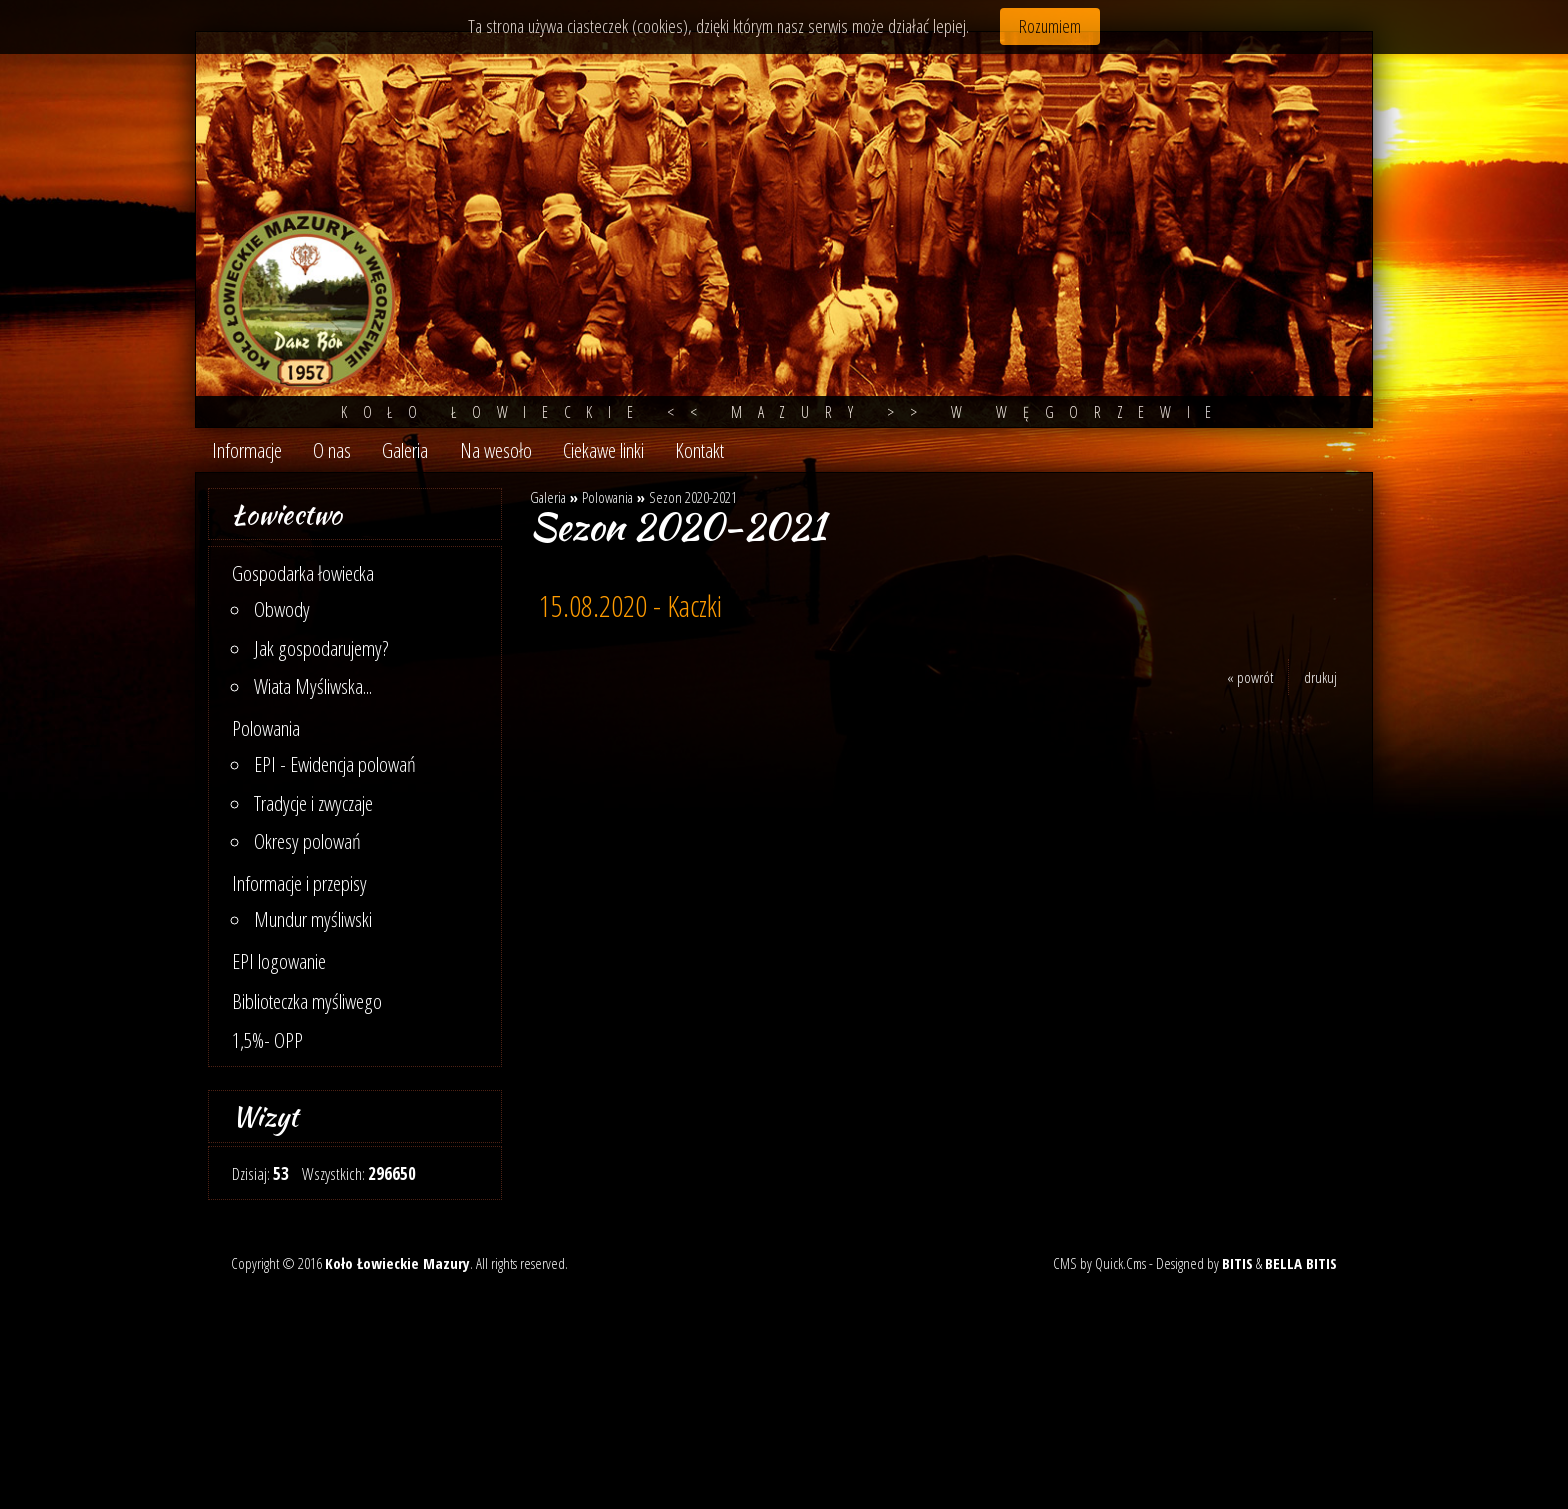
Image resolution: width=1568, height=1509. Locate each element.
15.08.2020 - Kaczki (630, 606)
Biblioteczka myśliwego (307, 1001)
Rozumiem (1050, 26)
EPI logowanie (279, 961)
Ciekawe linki (603, 450)
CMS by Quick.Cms (1099, 1263)
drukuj (1320, 677)
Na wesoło (496, 450)
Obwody (282, 609)
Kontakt (699, 450)
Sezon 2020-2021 (693, 497)
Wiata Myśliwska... (313, 686)
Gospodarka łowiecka (303, 573)
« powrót (1250, 677)
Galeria (405, 450)
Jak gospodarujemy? (321, 648)
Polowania (266, 728)
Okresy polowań (307, 841)
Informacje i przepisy (299, 883)
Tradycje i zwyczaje (313, 803)
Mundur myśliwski (313, 919)
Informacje (247, 450)
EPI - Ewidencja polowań (335, 764)
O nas (332, 450)
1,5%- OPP (267, 1040)
